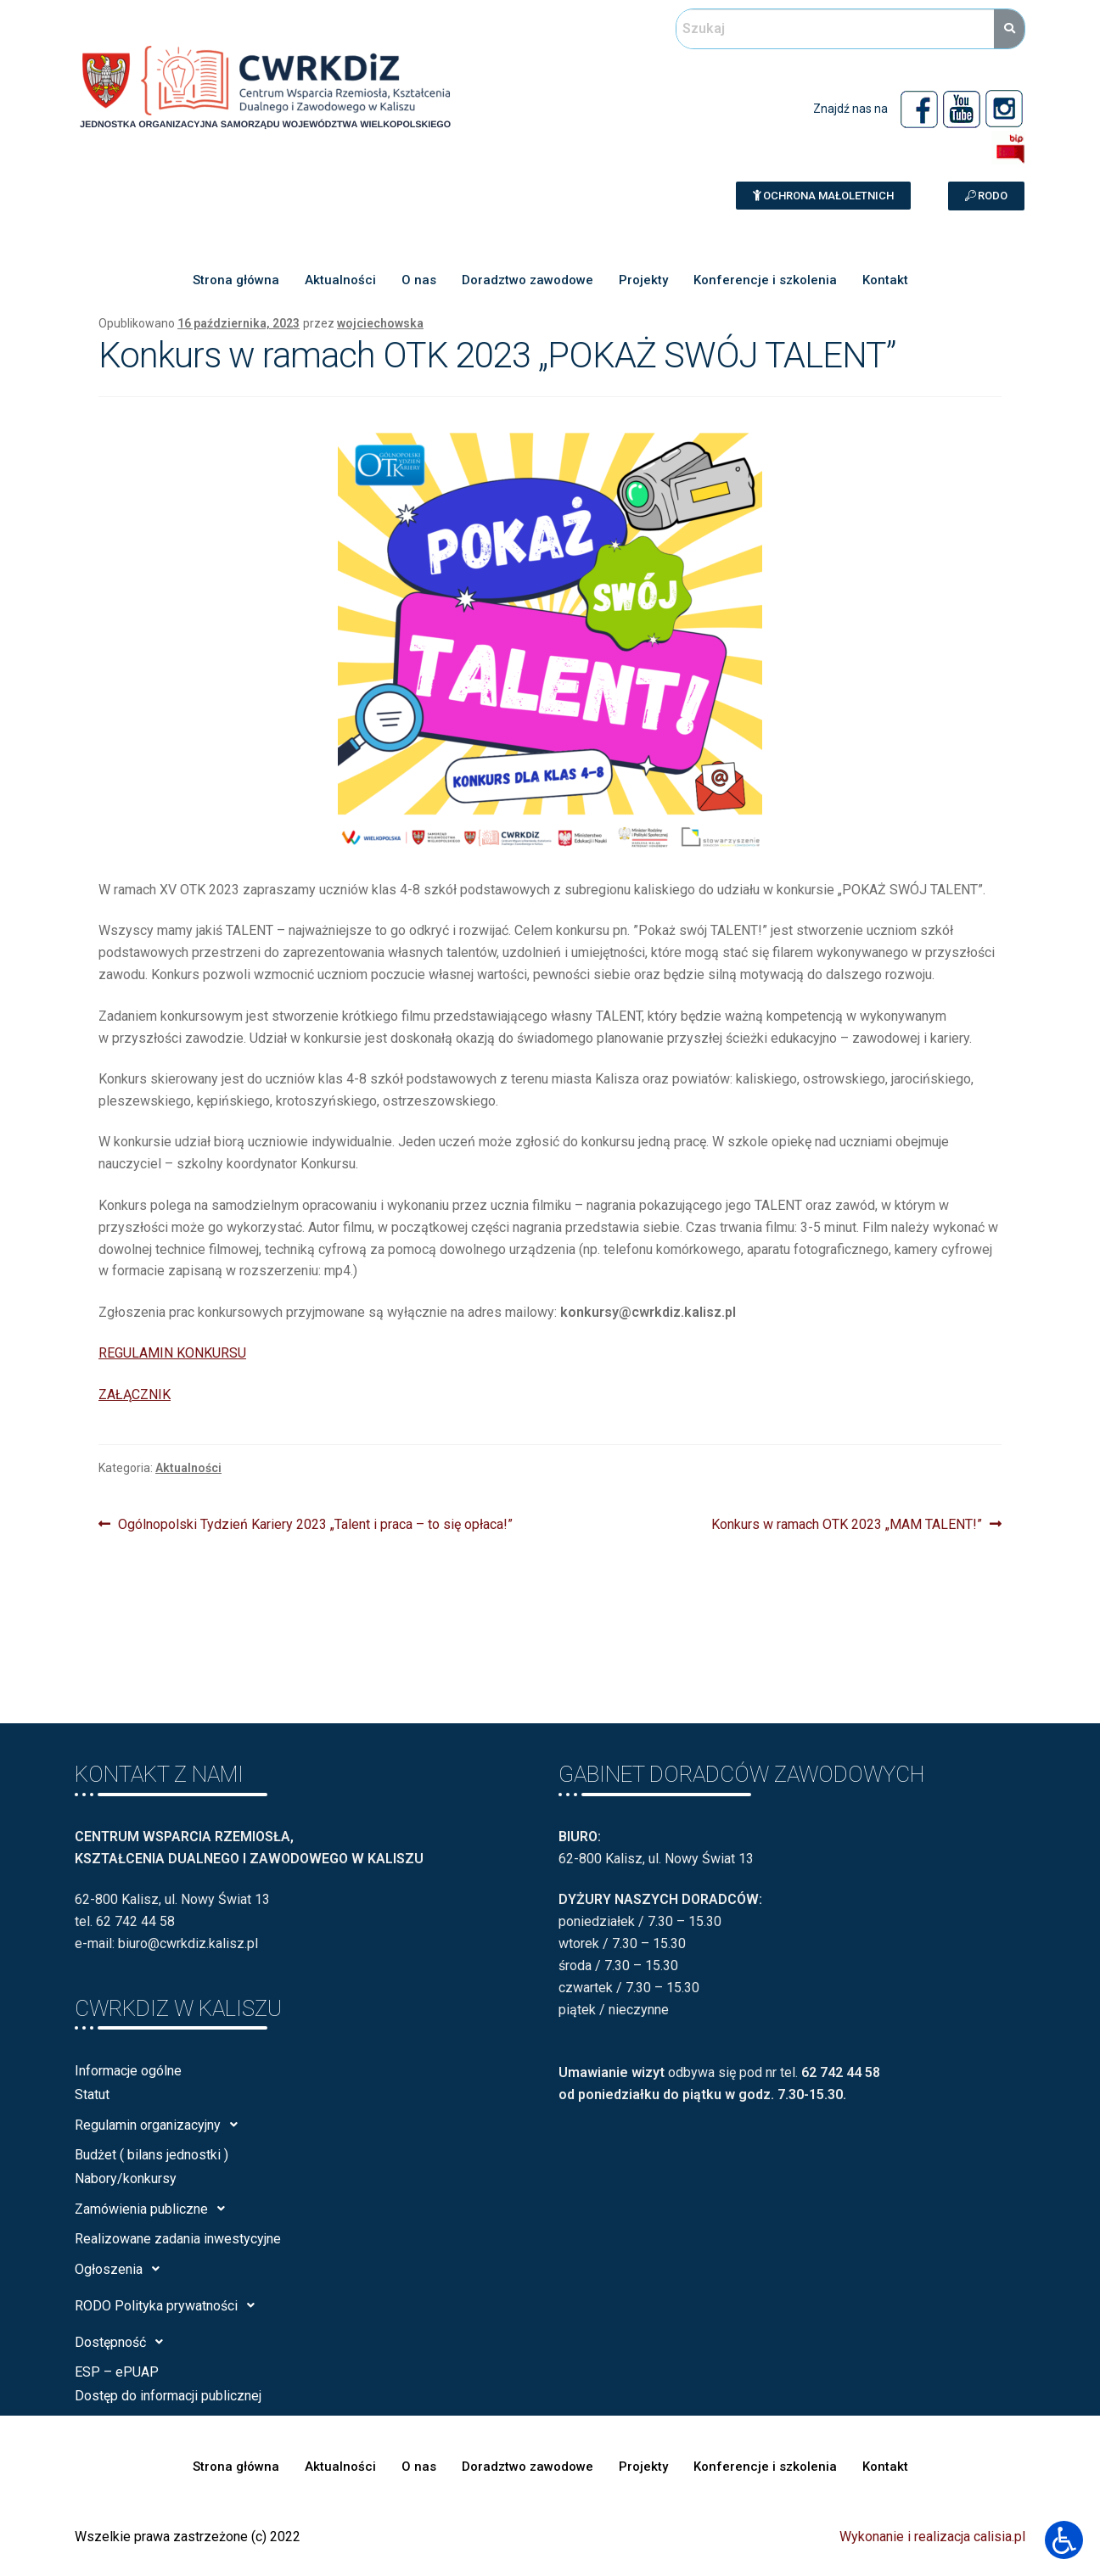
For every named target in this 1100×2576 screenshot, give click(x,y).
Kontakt (885, 280)
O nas (418, 280)
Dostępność (123, 2342)
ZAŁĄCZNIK (134, 1394)
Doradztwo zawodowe (527, 280)
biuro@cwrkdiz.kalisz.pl (188, 1943)
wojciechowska (380, 323)
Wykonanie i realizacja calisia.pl (932, 2536)
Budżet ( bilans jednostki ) (151, 2155)
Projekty (643, 280)
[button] (823, 196)
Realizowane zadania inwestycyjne (178, 2239)
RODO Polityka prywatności (169, 2305)
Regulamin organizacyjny (161, 2124)
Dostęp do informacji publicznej (168, 2396)
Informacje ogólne (128, 2071)
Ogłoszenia (122, 2269)
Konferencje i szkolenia (765, 280)
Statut (92, 2094)
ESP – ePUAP (117, 2372)
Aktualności (340, 280)
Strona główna (236, 280)
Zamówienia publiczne (154, 2208)
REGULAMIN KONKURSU (172, 1353)
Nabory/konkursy (126, 2178)
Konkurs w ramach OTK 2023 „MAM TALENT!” (846, 1523)
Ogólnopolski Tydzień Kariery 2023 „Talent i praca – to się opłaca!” (315, 1523)
